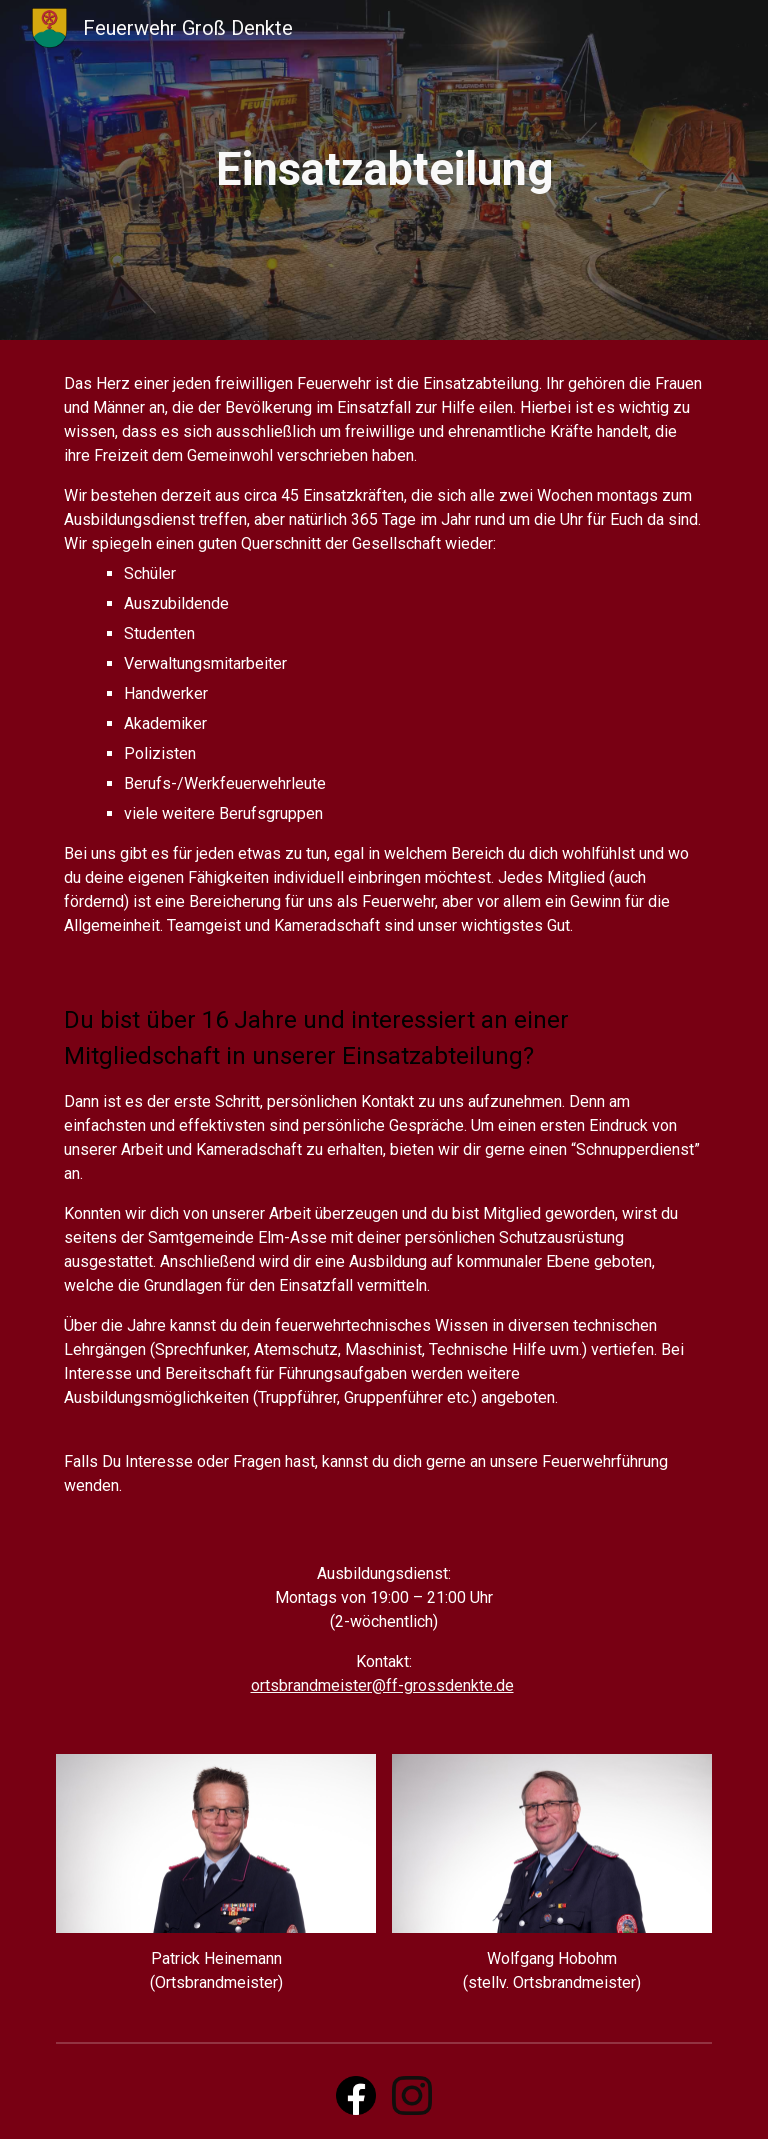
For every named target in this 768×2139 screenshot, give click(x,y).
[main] (383, 170)
